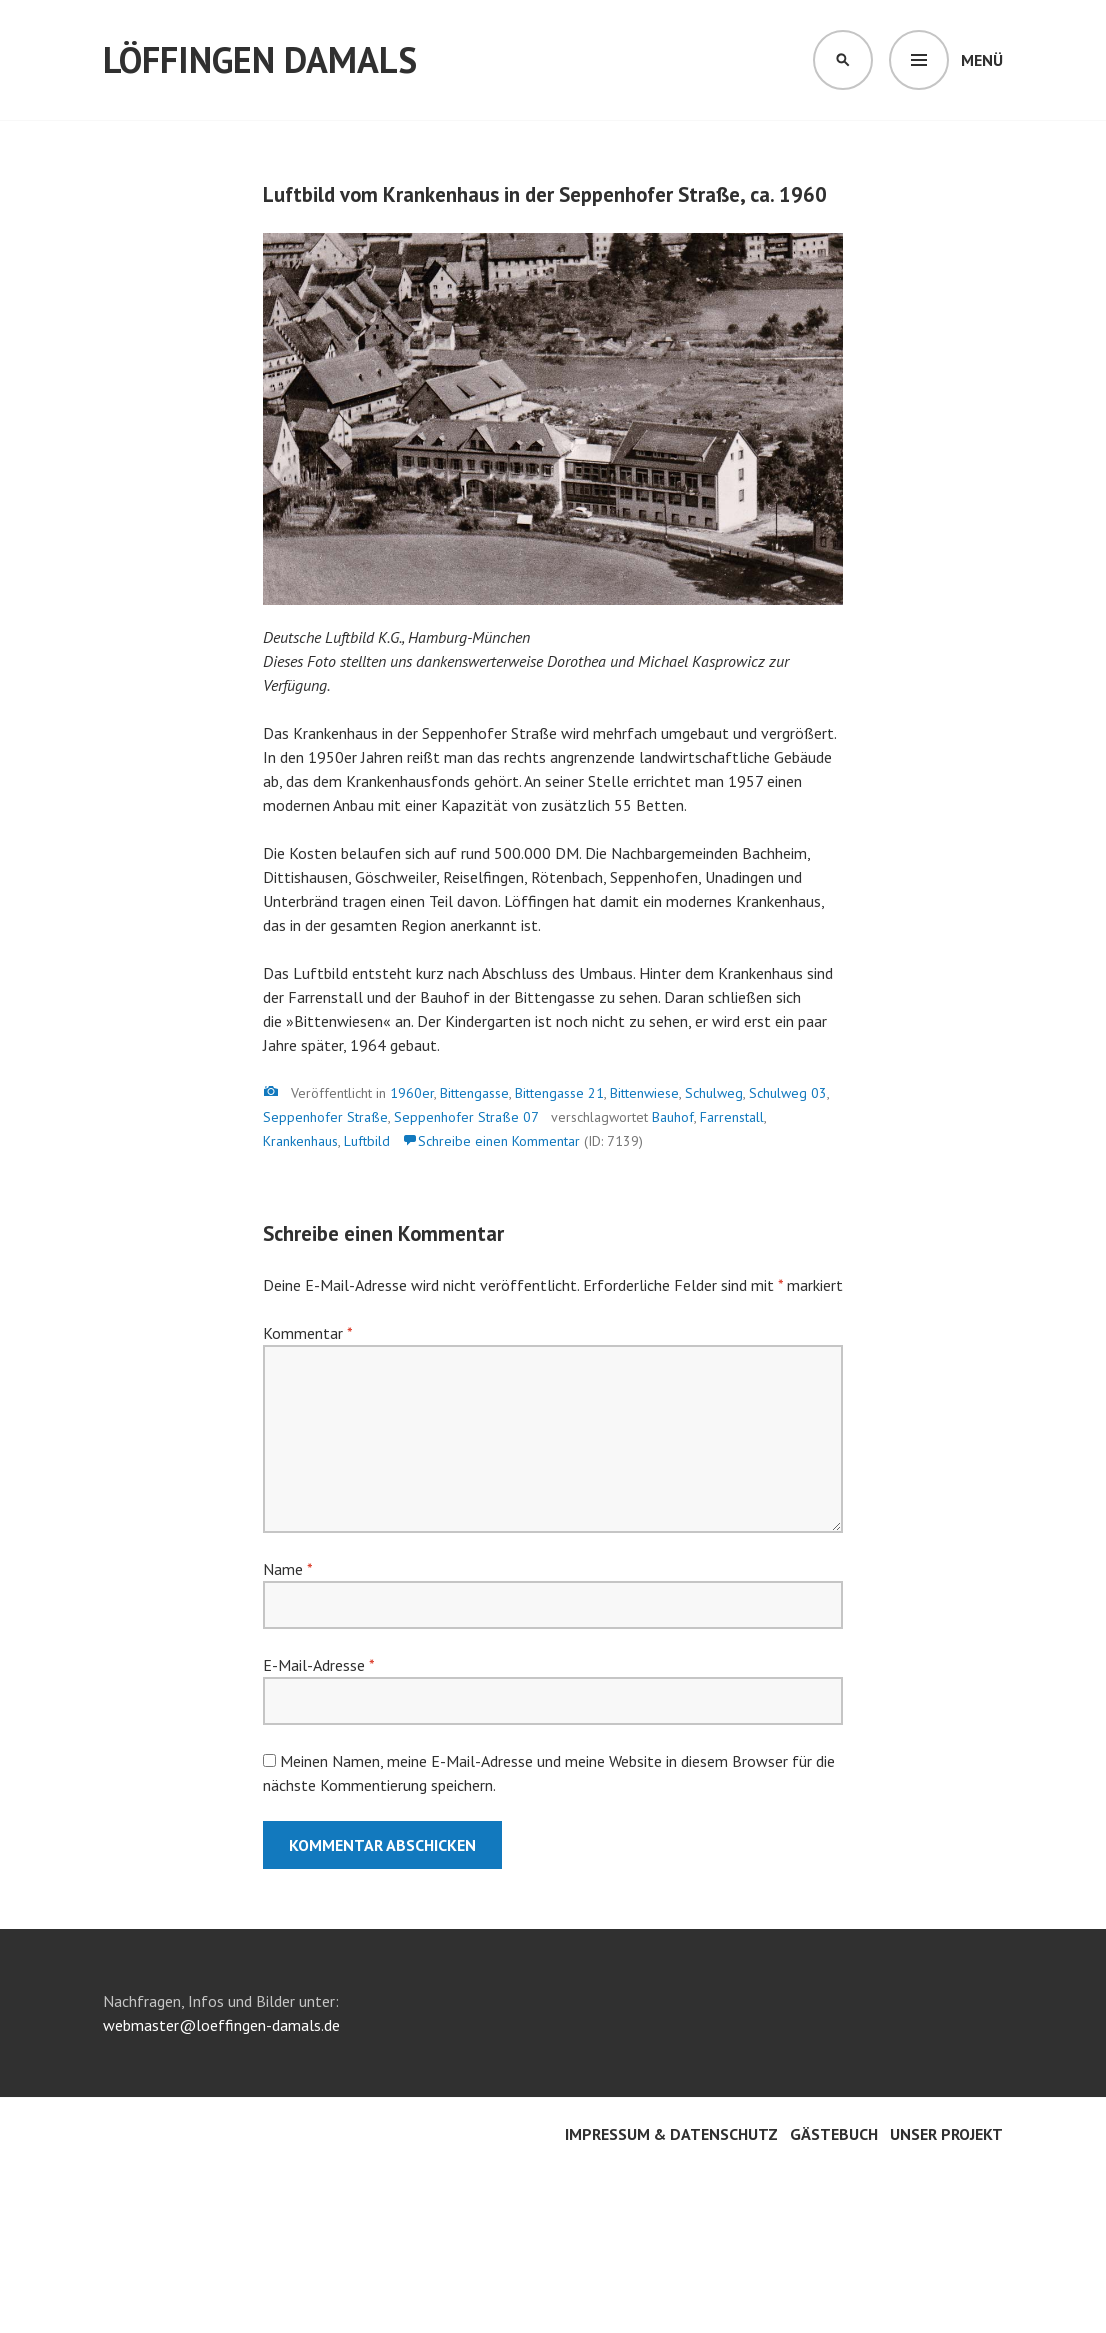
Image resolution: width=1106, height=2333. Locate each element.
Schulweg (714, 1093)
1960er (412, 1093)
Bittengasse (474, 1093)
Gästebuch (834, 2134)
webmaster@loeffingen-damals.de (221, 2025)
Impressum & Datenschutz (671, 2134)
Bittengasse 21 (559, 1093)
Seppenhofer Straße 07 (466, 1117)
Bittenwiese (644, 1093)
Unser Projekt (946, 2134)
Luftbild (367, 1141)
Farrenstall (732, 1117)
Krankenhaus (300, 1141)
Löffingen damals (260, 59)
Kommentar (307, 1333)
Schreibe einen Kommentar (499, 1141)
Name (287, 1569)
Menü (982, 60)
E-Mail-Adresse (318, 1665)
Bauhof (673, 1117)
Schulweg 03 (788, 1093)
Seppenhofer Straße (325, 1117)
